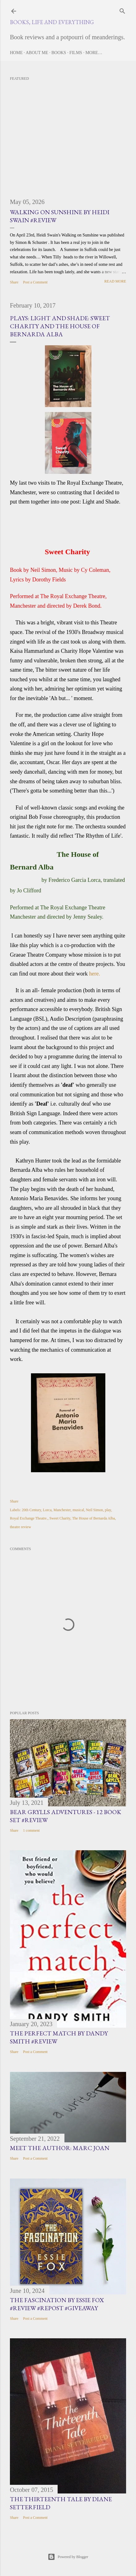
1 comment (31, 1830)
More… (94, 52)
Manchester (62, 1510)
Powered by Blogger (68, 2557)
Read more (115, 281)
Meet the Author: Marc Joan (59, 2148)
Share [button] (14, 282)
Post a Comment (35, 282)
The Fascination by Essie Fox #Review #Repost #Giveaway (57, 2304)
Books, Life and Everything (52, 22)
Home (16, 52)
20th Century (31, 1510)
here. (94, 974)
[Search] (122, 10)
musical (78, 1510)
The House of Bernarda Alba (93, 1518)
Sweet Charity (59, 1518)
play (108, 1510)
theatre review (20, 1527)
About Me (37, 52)
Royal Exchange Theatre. (28, 1518)
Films (75, 52)
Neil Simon (94, 1510)
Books (58, 52)
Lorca (47, 1510)
